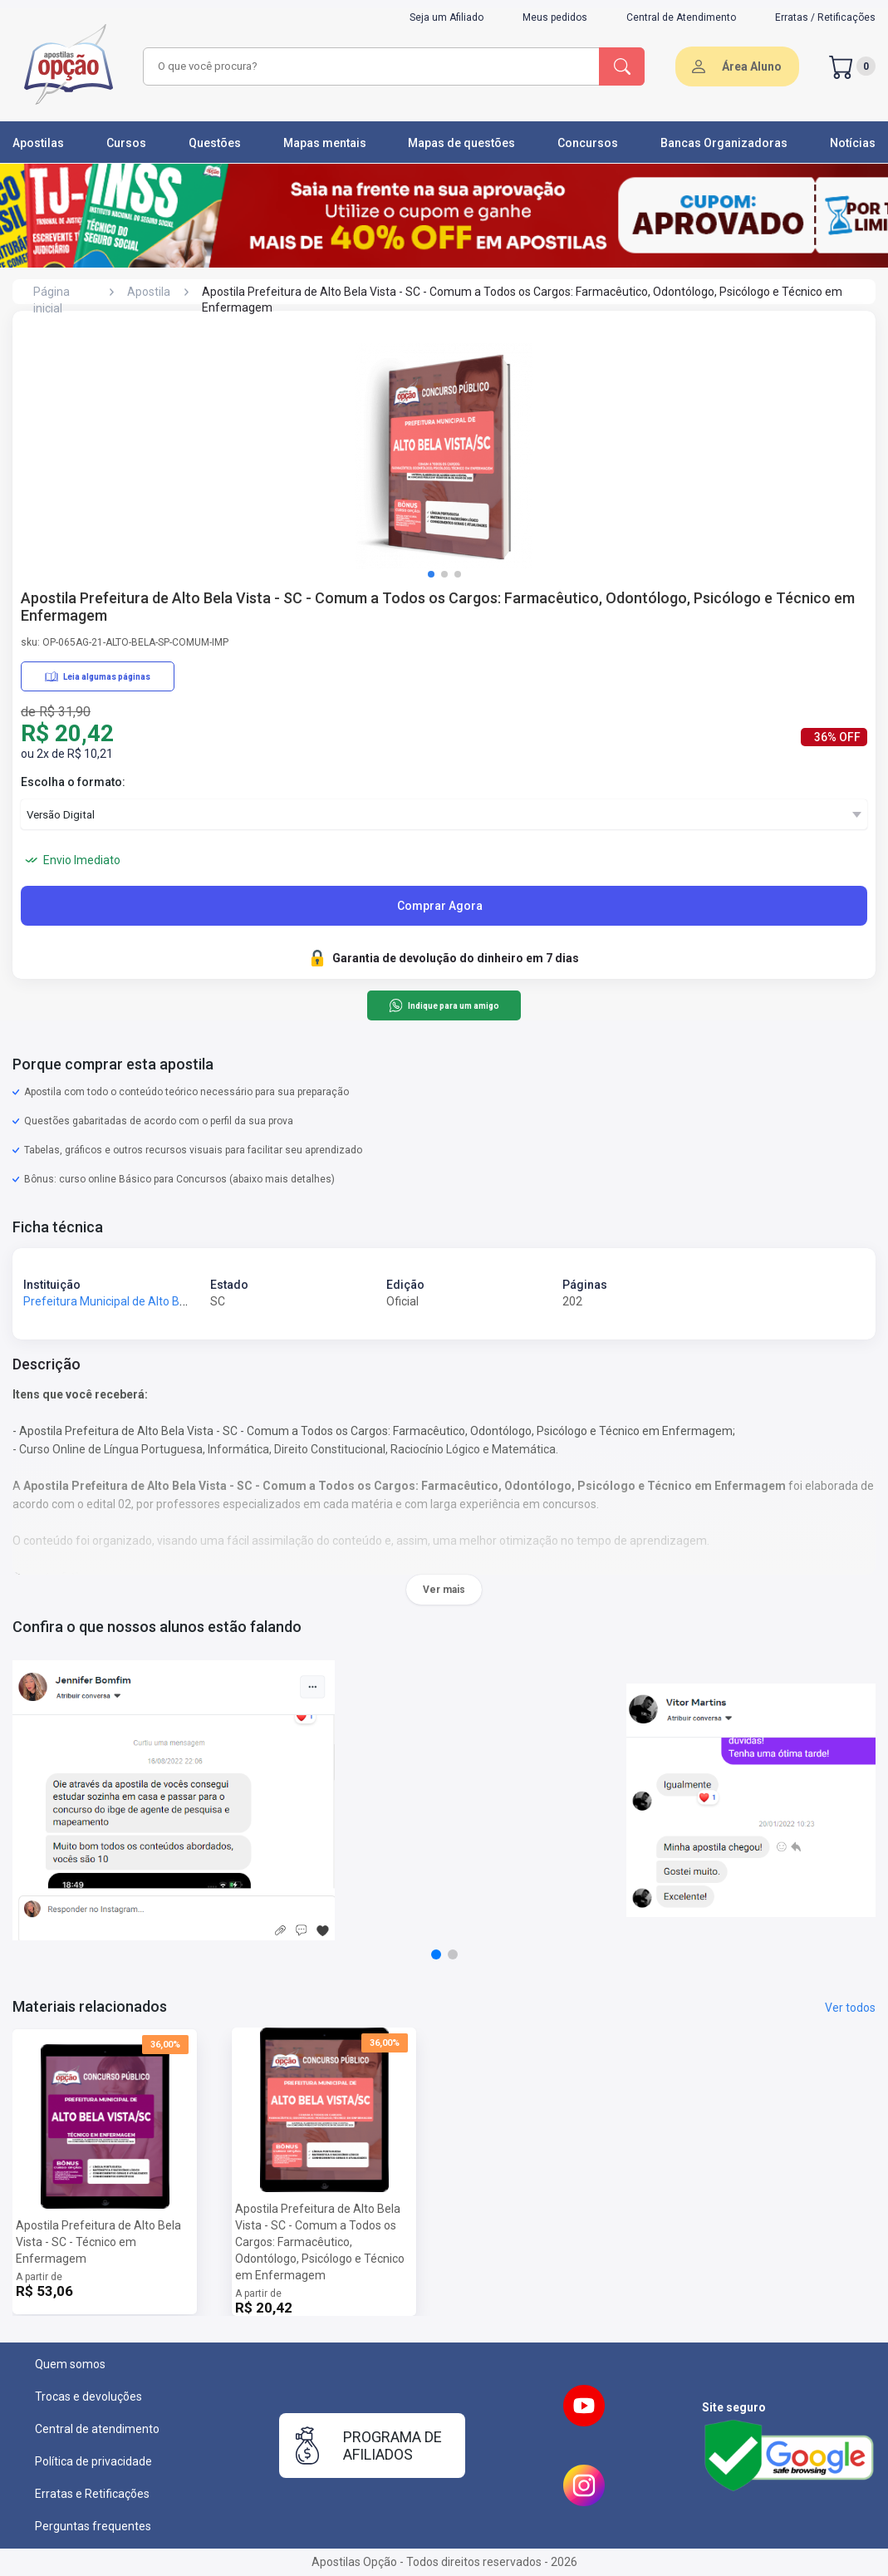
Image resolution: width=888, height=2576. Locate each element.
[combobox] (369, 66)
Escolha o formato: (73, 782)
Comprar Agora (440, 905)
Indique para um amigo (444, 1005)
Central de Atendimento (681, 17)
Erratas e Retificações (92, 2493)
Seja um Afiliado (446, 17)
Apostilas (38, 143)
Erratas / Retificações (825, 17)
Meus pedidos (554, 17)
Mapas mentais (324, 143)
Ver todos (850, 2007)
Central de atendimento (97, 2429)
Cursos (126, 143)
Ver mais (444, 1589)
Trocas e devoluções (88, 2396)
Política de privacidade (93, 2461)
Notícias (853, 143)
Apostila (148, 291)
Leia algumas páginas (97, 676)
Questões (215, 143)
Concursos (587, 143)
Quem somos (70, 2364)
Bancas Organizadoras (723, 143)
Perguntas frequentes (93, 2526)
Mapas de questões (461, 143)
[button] (431, 574)
